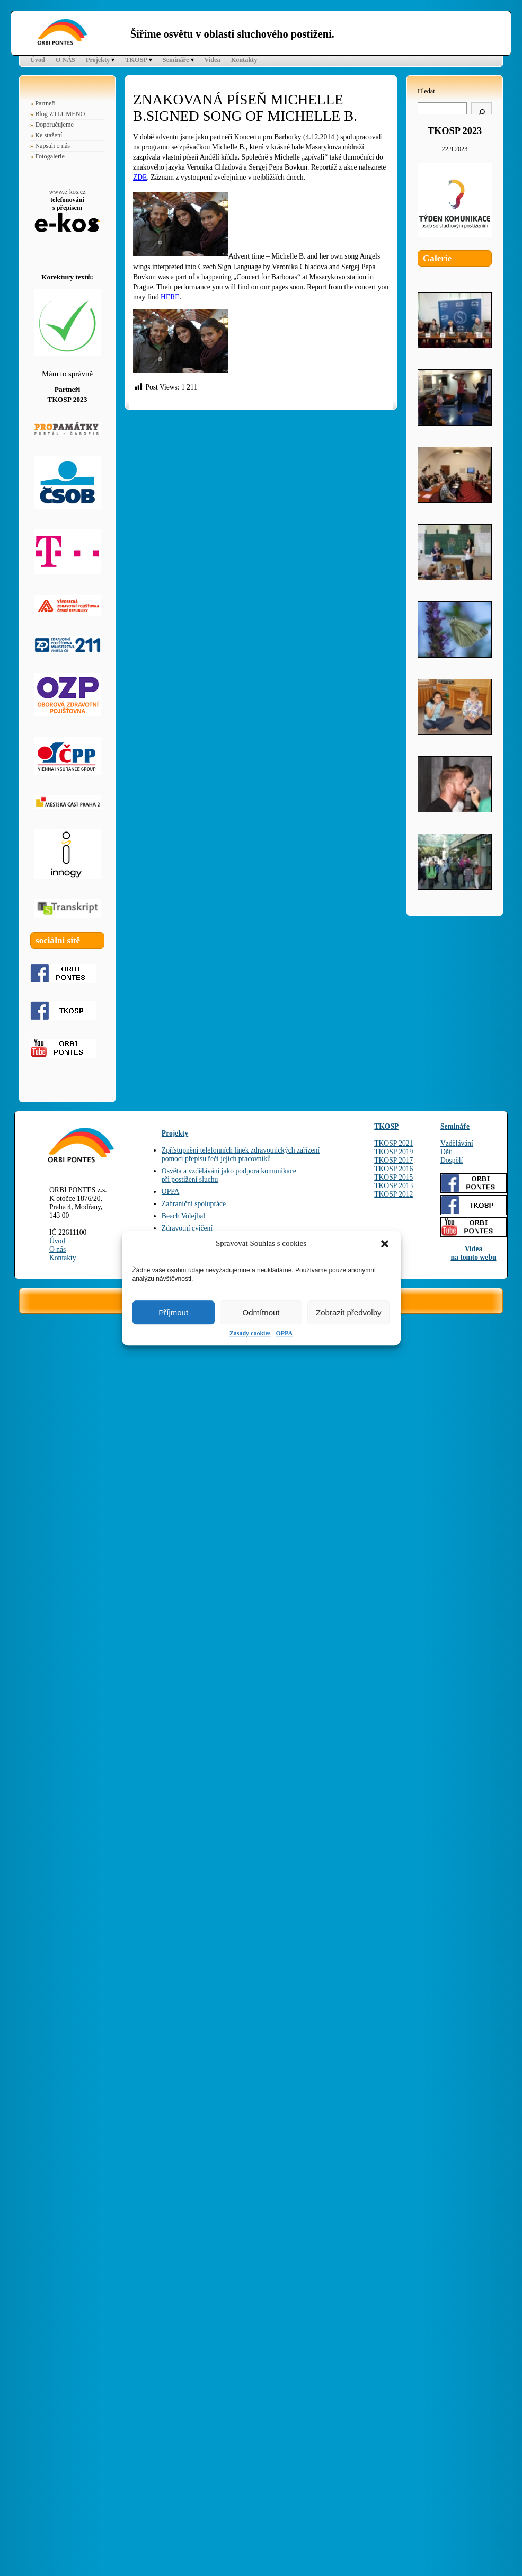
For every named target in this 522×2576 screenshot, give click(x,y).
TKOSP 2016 (393, 1169)
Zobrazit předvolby (348, 1312)
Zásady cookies (250, 1333)
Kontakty (244, 60)
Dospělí (451, 1160)
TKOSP (136, 60)
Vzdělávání (456, 1143)
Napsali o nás (52, 145)
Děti (446, 1152)
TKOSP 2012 (393, 1194)
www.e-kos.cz (67, 192)
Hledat (426, 91)
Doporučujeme (54, 124)
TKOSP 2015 (393, 1177)
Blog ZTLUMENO (60, 114)
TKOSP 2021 (393, 1143)
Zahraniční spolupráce (194, 1204)
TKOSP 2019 (393, 1152)
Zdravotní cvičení (187, 1228)
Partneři (45, 103)
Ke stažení (48, 135)
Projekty (98, 60)
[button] (384, 1243)
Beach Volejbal (183, 1216)
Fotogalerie (50, 156)
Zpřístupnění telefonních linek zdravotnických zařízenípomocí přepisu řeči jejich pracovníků (241, 1154)
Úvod (37, 60)
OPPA (284, 1333)
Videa (212, 60)
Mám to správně (67, 373)
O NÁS (65, 60)
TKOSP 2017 (393, 1160)
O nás (57, 1249)
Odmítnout (260, 1312)
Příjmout (173, 1312)
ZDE (140, 177)
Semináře (176, 60)
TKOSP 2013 (393, 1186)
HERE (170, 297)
